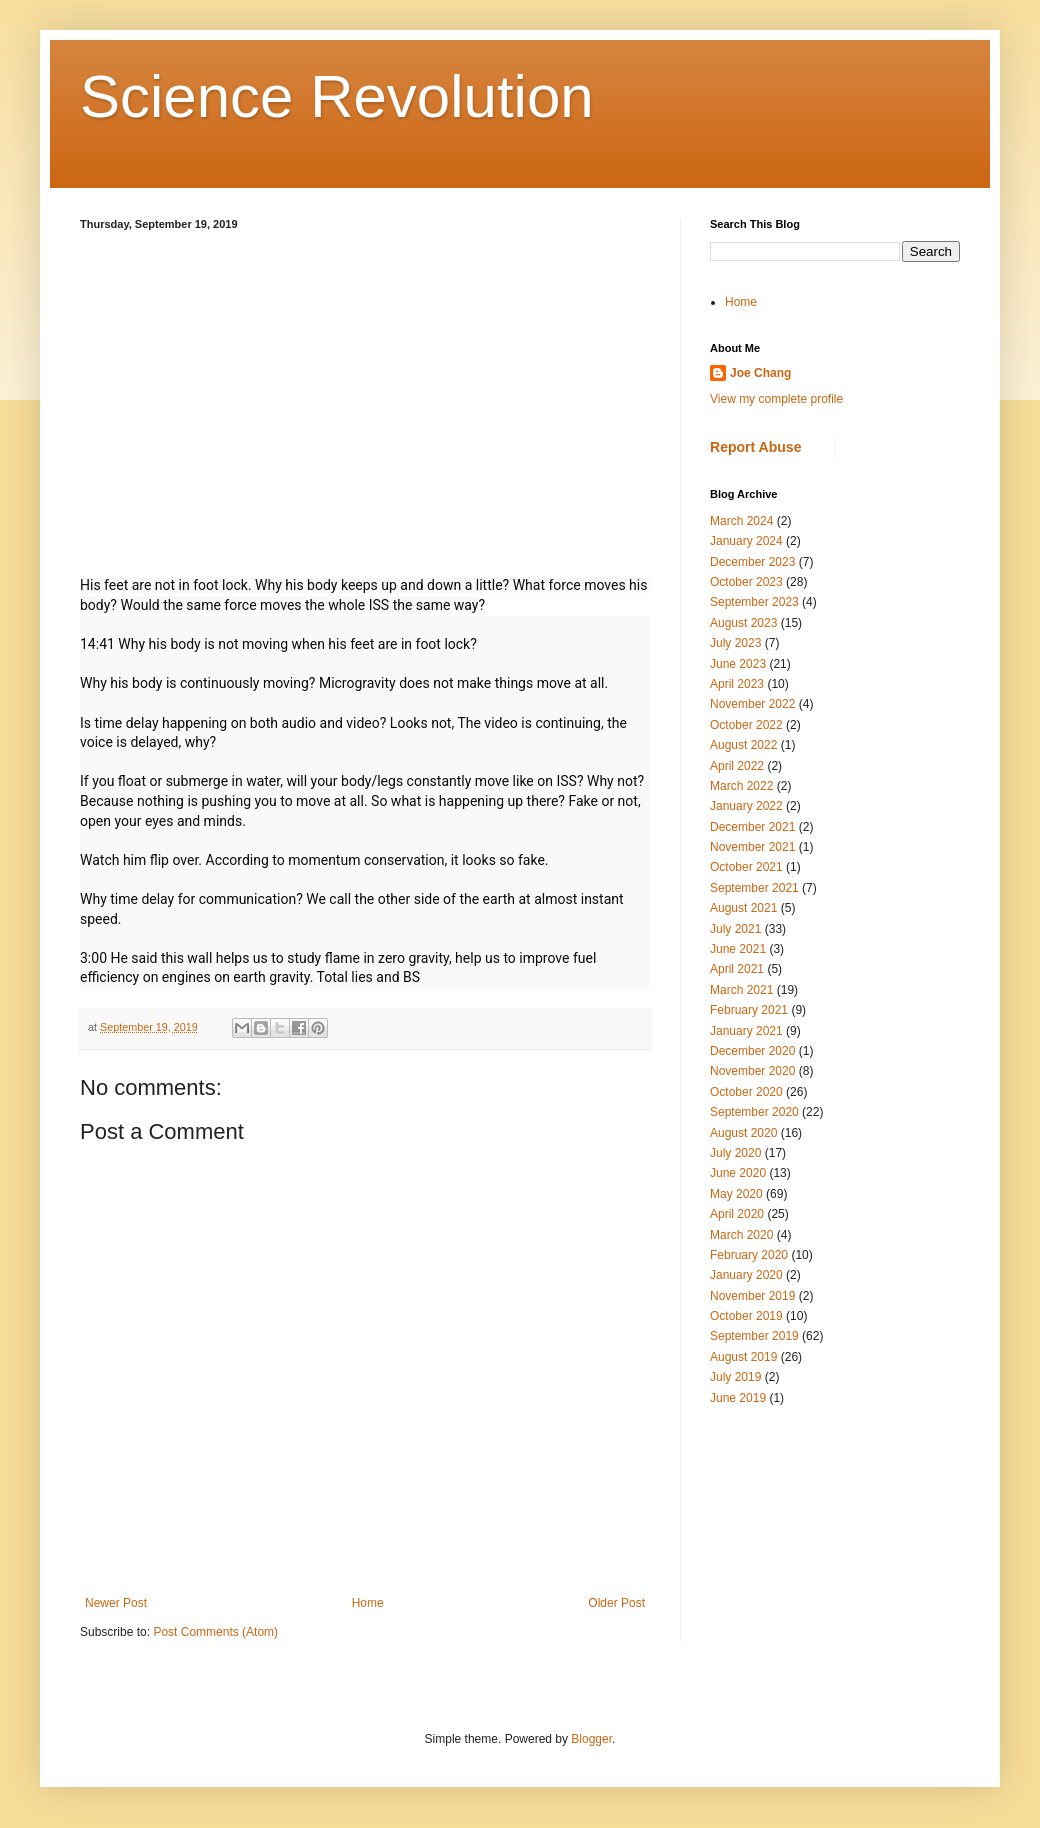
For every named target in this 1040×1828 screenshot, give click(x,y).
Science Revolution (337, 96)
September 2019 (754, 1336)
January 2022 (746, 806)
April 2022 (737, 766)
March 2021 (741, 990)
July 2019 (735, 1377)
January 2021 (746, 1031)
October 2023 (746, 582)
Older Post (616, 1603)
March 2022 (741, 786)
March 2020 (741, 1235)
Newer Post (116, 1603)
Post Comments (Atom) (215, 1632)
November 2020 (752, 1071)
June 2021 (738, 949)
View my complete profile (776, 399)
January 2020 (746, 1275)
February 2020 (749, 1255)
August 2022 (743, 745)
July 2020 (735, 1153)
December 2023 (752, 562)
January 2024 (746, 541)
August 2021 (743, 908)
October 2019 (746, 1316)
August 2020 (743, 1133)
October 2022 (746, 725)
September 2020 (754, 1112)
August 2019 (743, 1357)
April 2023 (737, 684)
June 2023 (738, 664)
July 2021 (735, 929)
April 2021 (737, 969)
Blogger (591, 1739)
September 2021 (754, 888)
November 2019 (752, 1296)
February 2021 (749, 1010)
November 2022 (752, 704)
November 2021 (752, 847)
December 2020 (752, 1051)
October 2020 (746, 1092)
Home (368, 1603)
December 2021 (752, 827)
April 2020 (737, 1214)
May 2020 (736, 1194)
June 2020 (738, 1173)
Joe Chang (760, 373)
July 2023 (735, 643)
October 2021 (746, 867)
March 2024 (741, 521)
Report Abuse (755, 447)
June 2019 (738, 1398)
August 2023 (743, 623)
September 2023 (754, 602)
